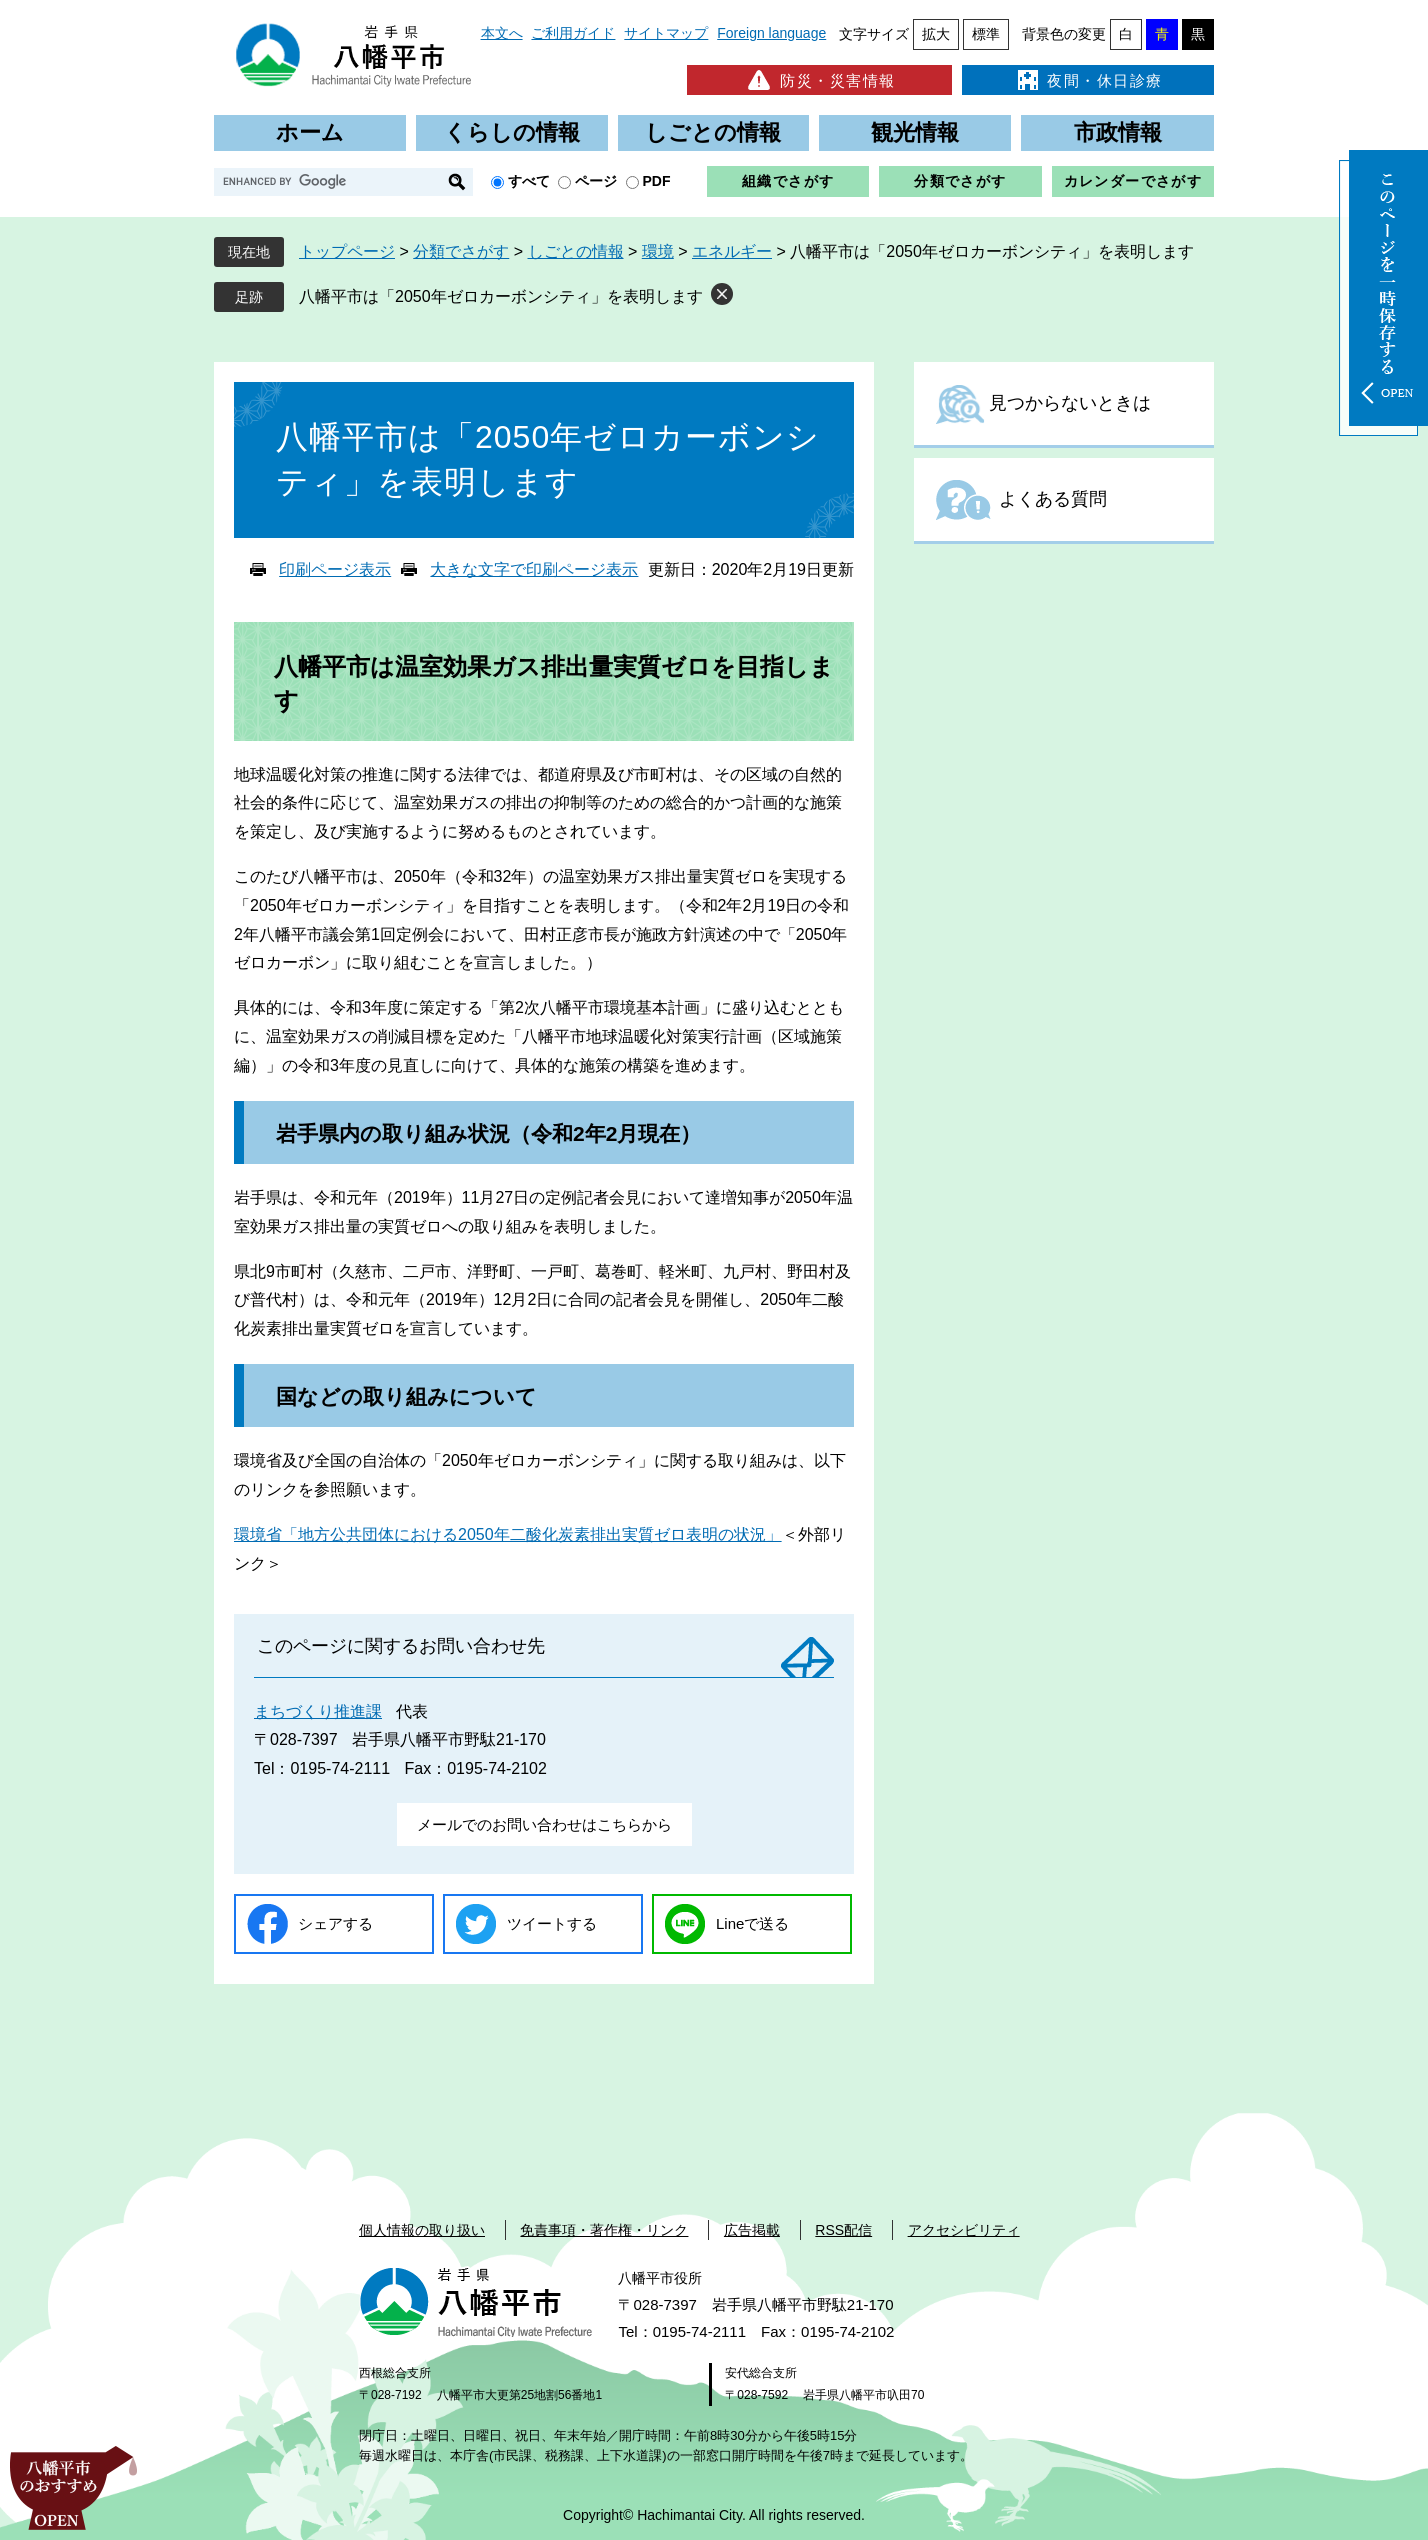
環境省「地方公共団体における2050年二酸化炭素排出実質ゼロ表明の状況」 (508, 1534)
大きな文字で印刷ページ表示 (534, 569)
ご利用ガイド (573, 33)
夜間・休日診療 (1088, 80)
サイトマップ (666, 33)
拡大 (936, 34)
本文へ (502, 33)
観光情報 (915, 132)
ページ (596, 181)
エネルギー (732, 251)
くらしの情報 (512, 132)
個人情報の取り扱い (422, 2230)
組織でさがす (788, 181)
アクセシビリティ (964, 2230)
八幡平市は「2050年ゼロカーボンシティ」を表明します (501, 296)
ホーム (310, 132)
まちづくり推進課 (318, 1711)
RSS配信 (843, 2230)
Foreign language (771, 33)
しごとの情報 (713, 132)
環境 (658, 251)
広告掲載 (752, 2230)
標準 (986, 34)
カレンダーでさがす (1133, 181)
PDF (657, 181)
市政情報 (1118, 132)
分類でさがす (960, 181)
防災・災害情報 (819, 80)
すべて (529, 181)
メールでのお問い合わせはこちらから (544, 1824)
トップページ (347, 251)
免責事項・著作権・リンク (604, 2230)
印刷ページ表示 (335, 569)
